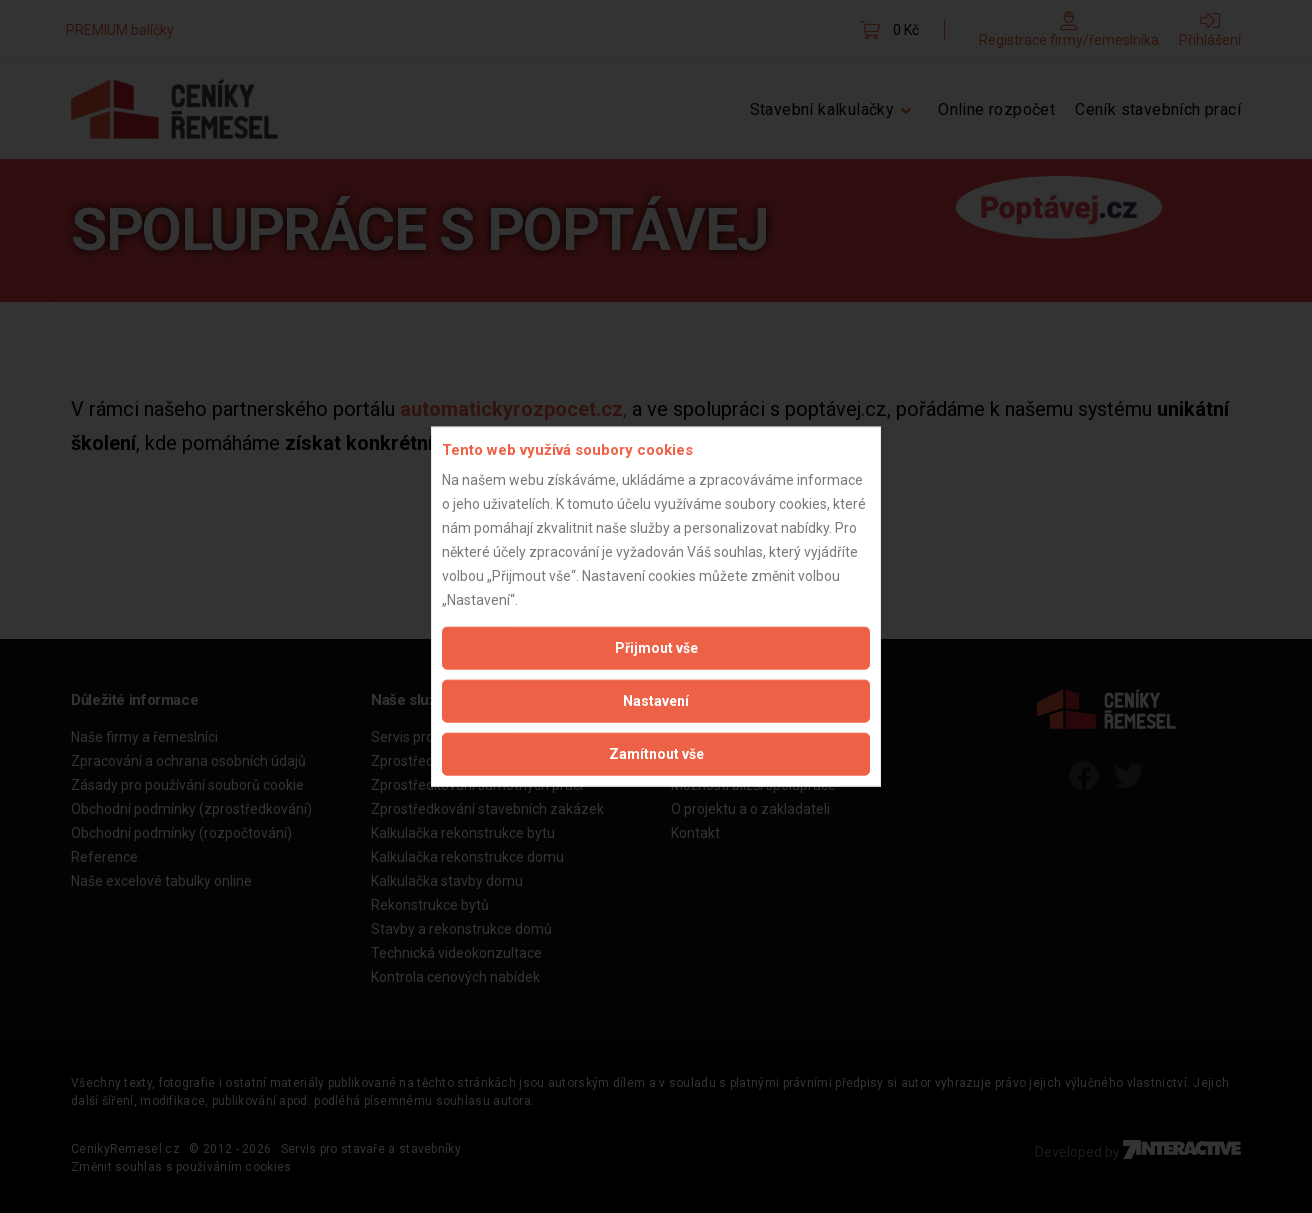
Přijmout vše (656, 648)
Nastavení (656, 701)
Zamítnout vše (656, 754)
